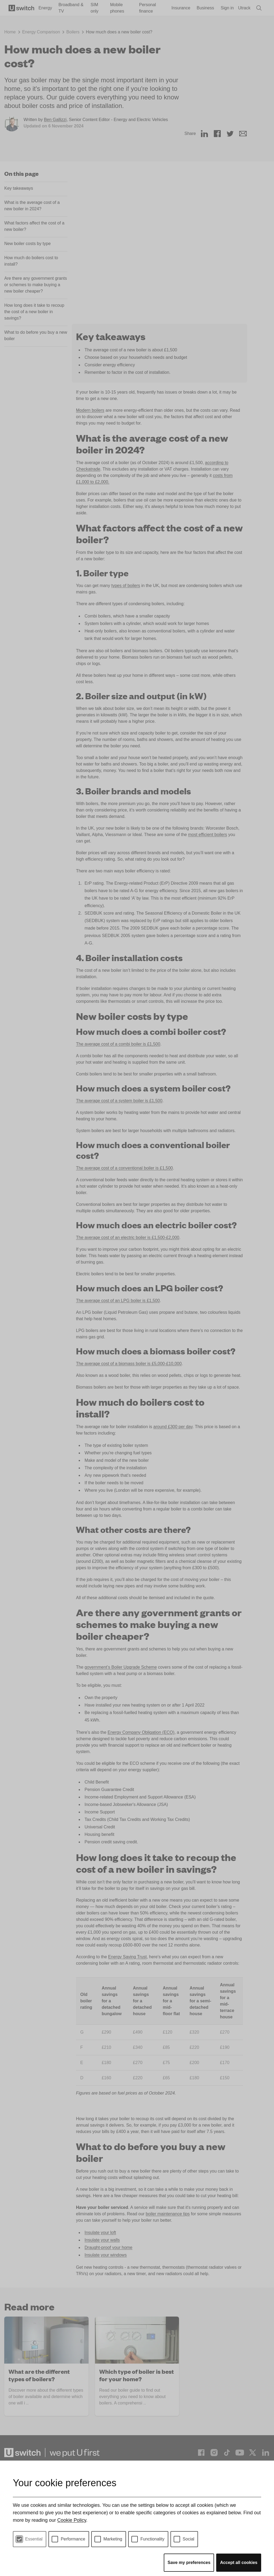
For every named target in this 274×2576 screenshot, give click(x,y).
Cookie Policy (71, 2520)
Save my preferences (189, 2562)
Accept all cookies (238, 2562)
